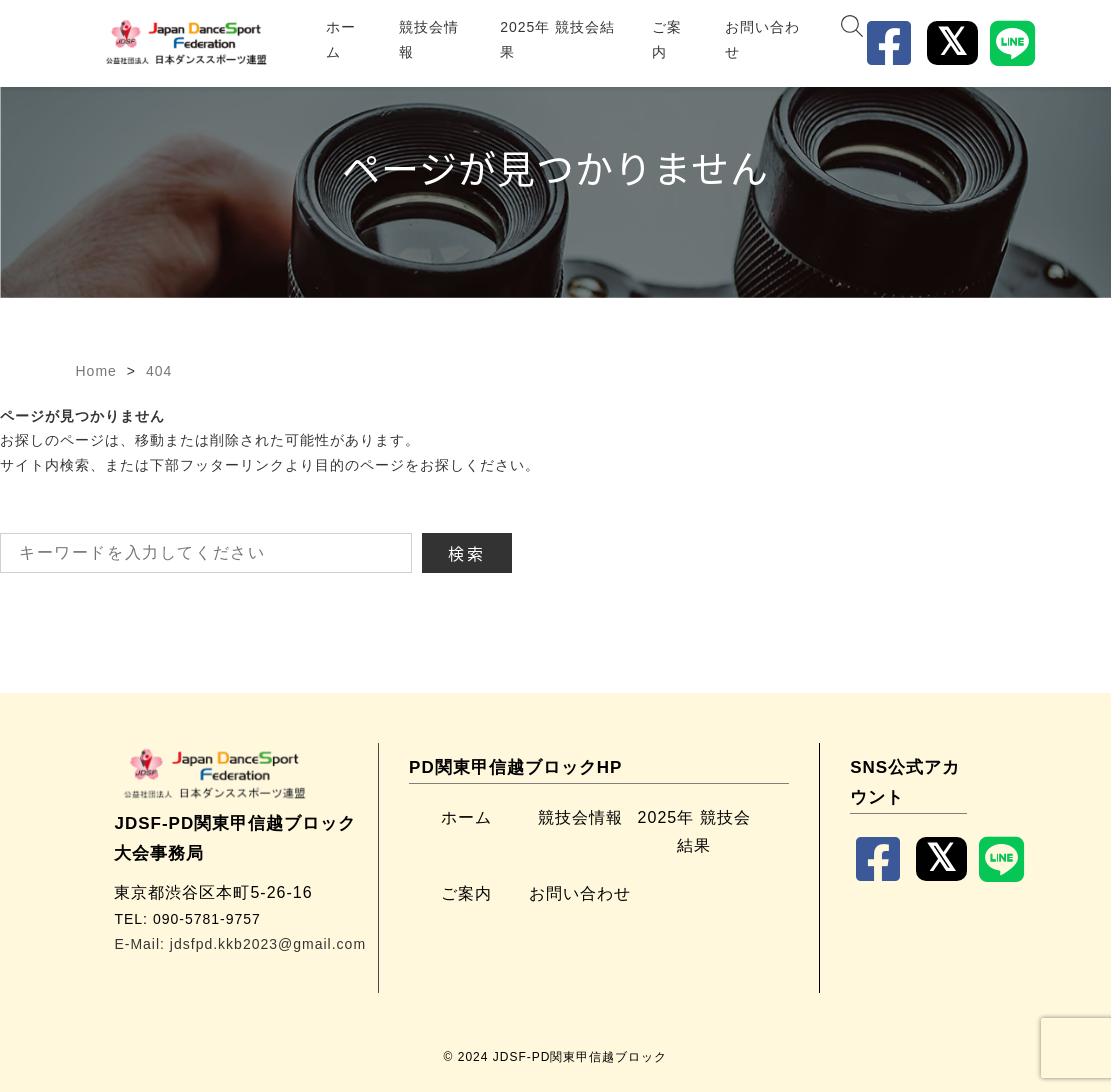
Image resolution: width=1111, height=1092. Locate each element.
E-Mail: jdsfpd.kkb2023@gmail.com (240, 944)
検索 (467, 553)
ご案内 (667, 39)
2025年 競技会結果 (557, 39)
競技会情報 (429, 39)
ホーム (341, 39)
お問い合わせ (762, 39)
